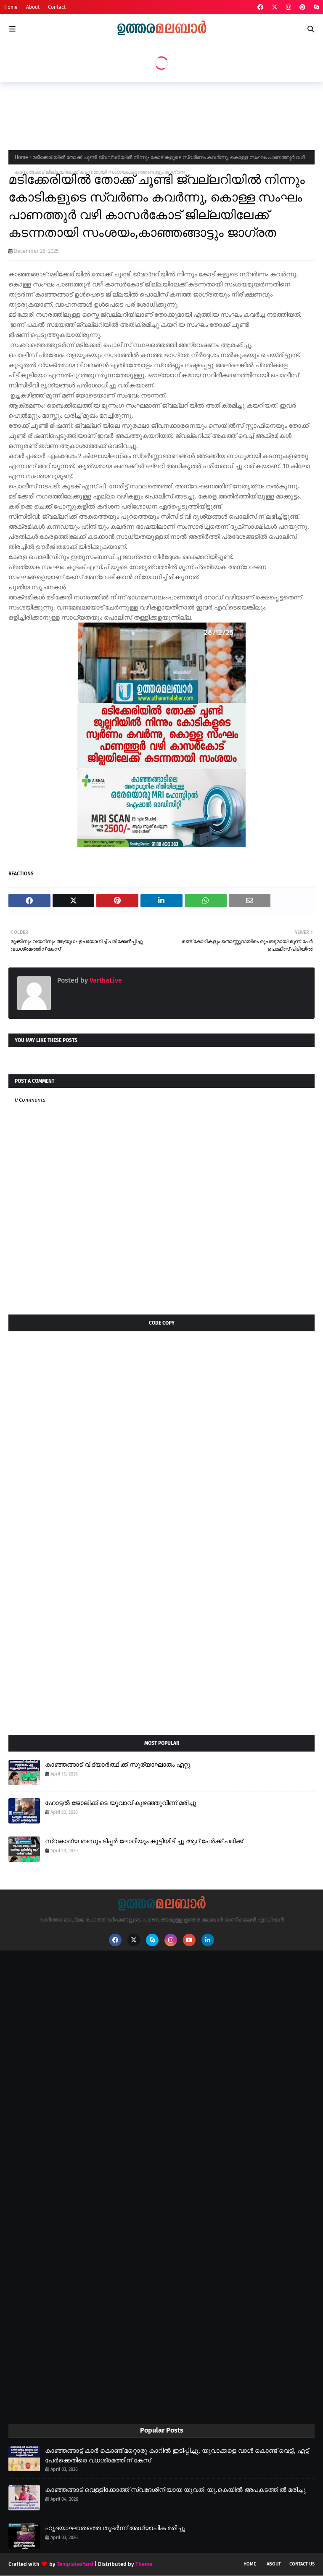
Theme (143, 2564)
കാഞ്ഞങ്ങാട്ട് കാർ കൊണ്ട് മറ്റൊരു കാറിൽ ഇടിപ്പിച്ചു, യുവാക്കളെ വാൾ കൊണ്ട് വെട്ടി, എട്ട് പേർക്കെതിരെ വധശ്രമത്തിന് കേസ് (177, 2455)
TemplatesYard (75, 2564)
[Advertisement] (161, 114)
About (33, 7)
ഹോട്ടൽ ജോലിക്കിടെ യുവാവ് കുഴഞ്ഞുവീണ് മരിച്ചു (120, 1803)
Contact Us (302, 2564)
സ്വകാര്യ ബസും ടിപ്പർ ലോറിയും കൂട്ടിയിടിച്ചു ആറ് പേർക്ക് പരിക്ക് (144, 1841)
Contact (57, 7)
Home (11, 7)
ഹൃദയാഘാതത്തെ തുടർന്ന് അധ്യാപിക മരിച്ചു (115, 2528)
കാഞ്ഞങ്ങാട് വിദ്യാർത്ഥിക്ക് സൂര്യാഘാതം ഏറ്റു (118, 1764)
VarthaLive (105, 980)
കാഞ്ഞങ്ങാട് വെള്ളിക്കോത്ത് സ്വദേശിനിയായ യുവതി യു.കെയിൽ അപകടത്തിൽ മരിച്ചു (175, 2490)
